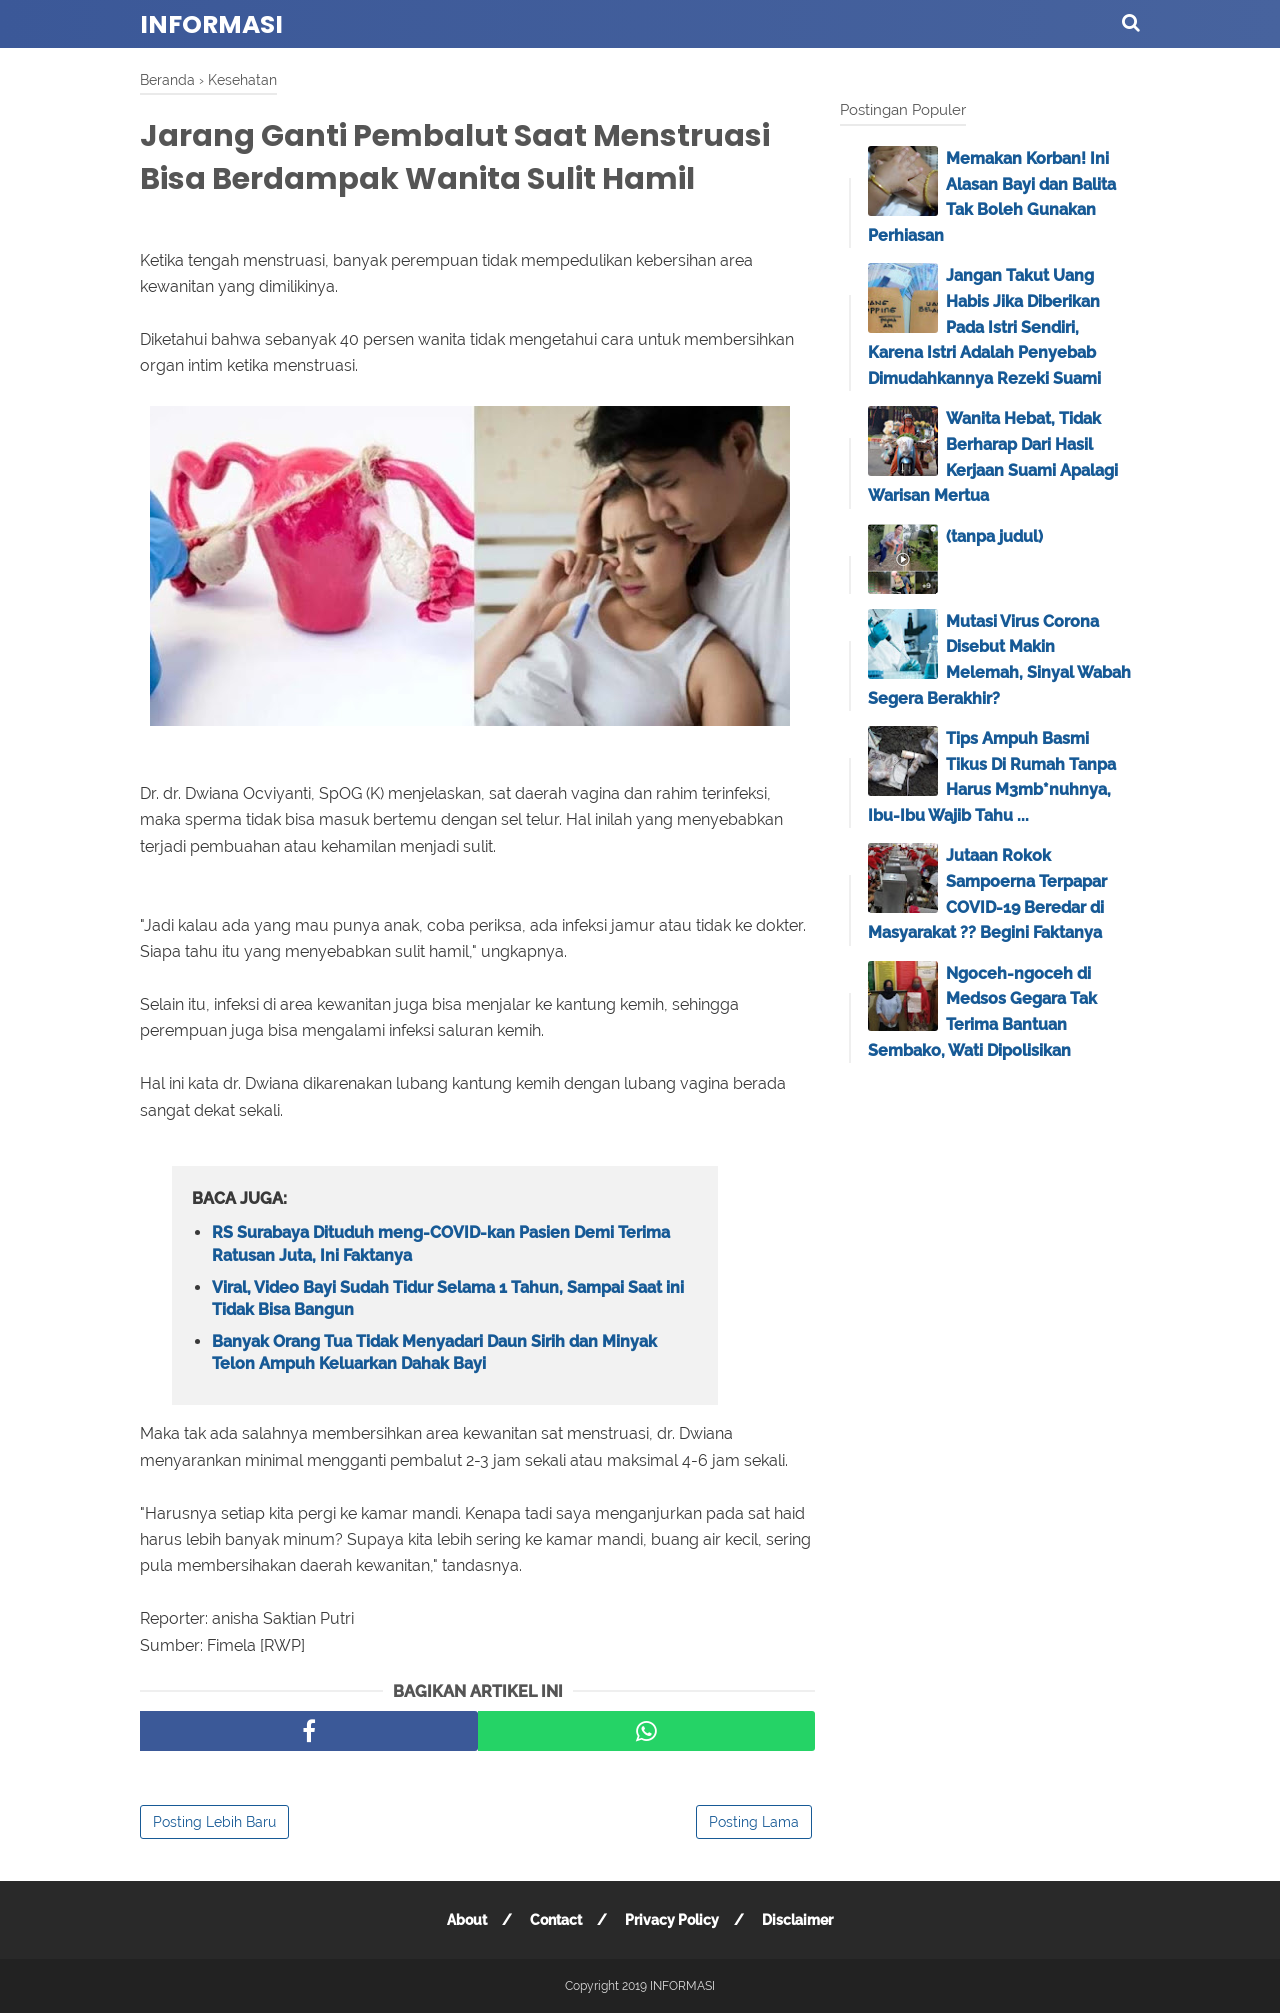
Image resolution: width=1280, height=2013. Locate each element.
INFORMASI (211, 24)
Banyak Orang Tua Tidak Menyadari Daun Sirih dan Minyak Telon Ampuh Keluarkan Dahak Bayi (434, 1352)
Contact (556, 1920)
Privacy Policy (672, 1920)
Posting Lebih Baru (214, 1822)
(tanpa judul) (994, 536)
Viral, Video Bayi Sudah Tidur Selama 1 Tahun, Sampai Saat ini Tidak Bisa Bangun (448, 1298)
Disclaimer (797, 1920)
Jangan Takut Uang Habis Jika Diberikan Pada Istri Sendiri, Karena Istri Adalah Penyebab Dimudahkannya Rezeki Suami (984, 326)
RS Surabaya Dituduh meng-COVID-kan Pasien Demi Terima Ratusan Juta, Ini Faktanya (441, 1243)
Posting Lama (754, 1822)
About (467, 1920)
